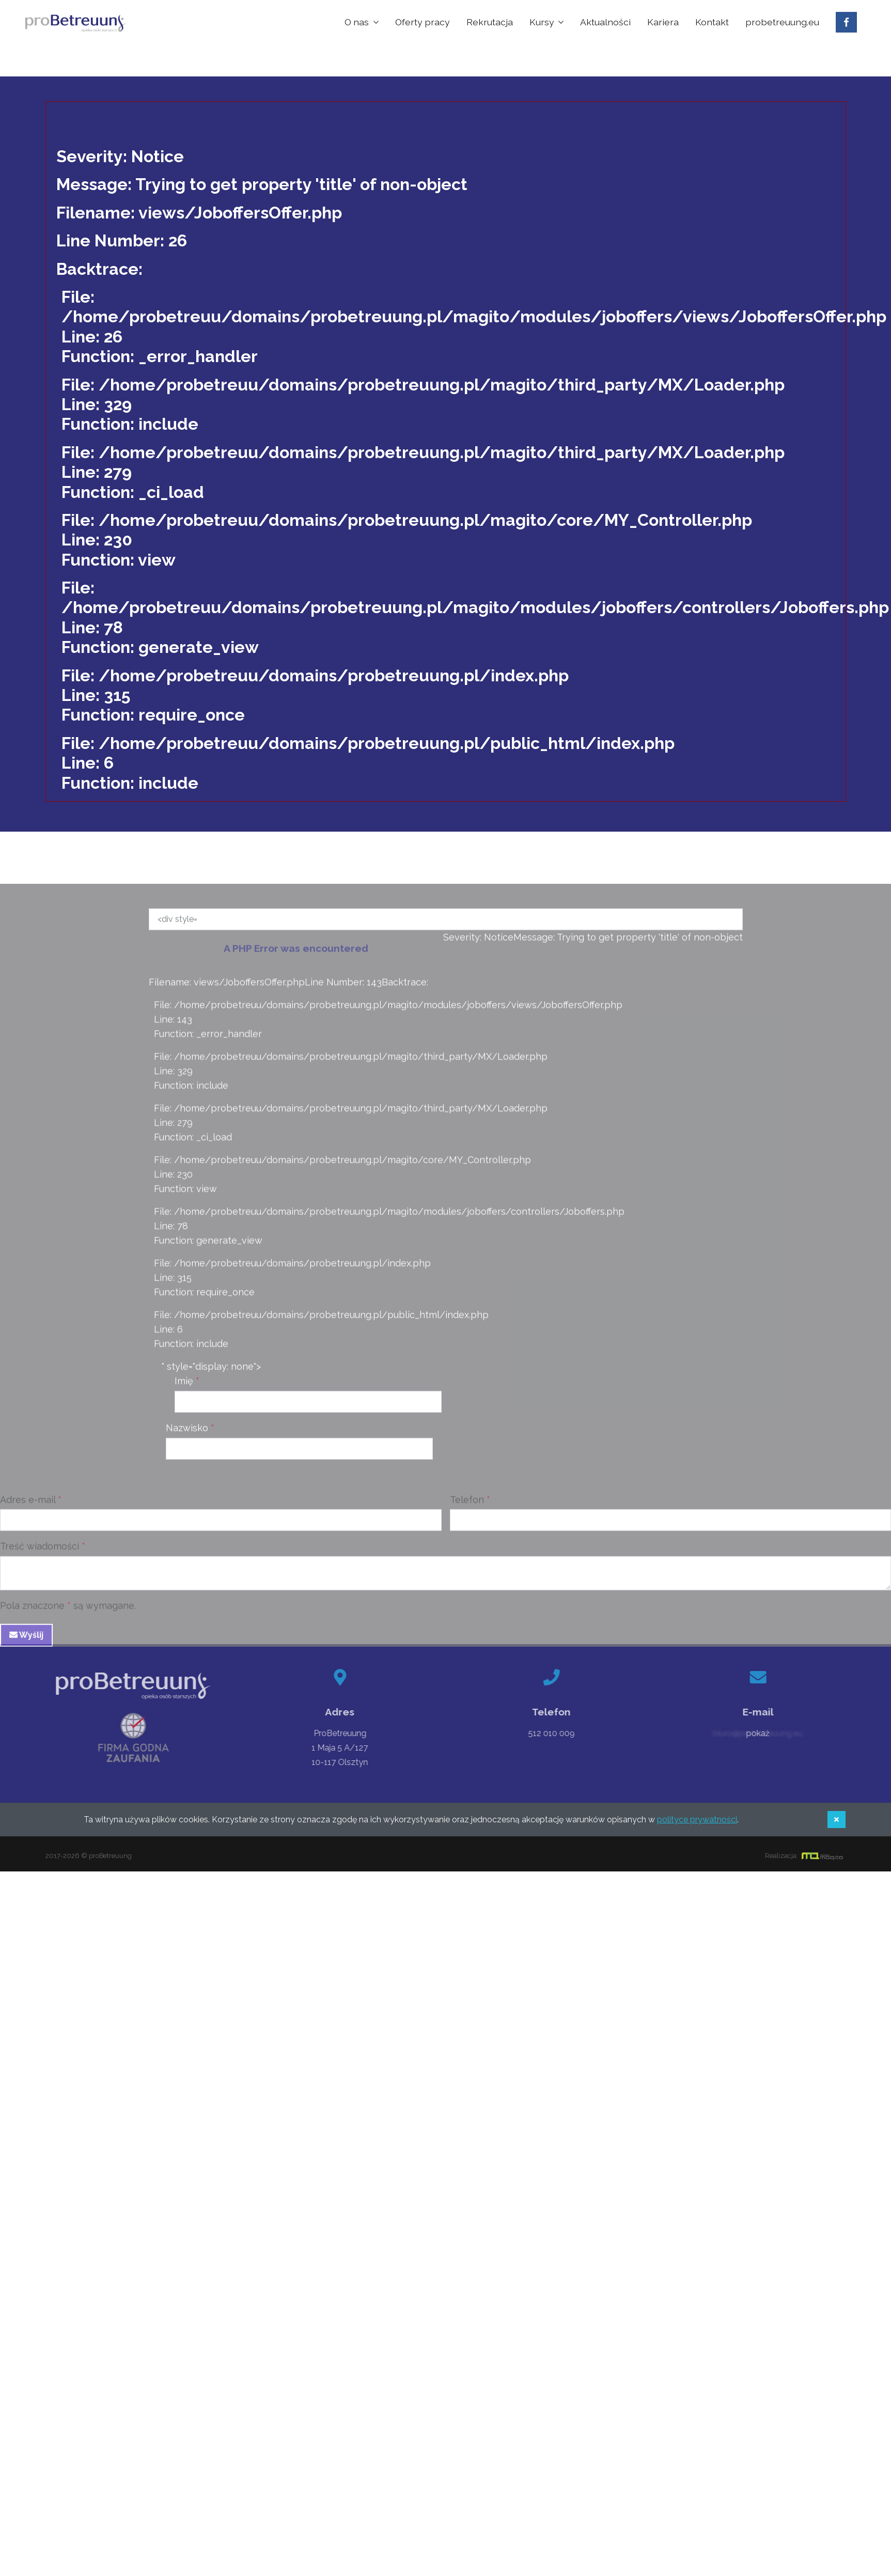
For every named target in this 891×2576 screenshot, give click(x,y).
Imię (184, 1384)
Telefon (467, 1502)
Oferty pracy (422, 22)
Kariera (663, 22)
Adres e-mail (27, 1502)
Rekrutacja (489, 22)
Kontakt (712, 22)
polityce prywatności (697, 1819)
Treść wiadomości (39, 1549)
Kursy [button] (542, 22)
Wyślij (26, 1638)
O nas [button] (358, 22)
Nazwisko (187, 1431)
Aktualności (605, 22)
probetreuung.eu (782, 22)
